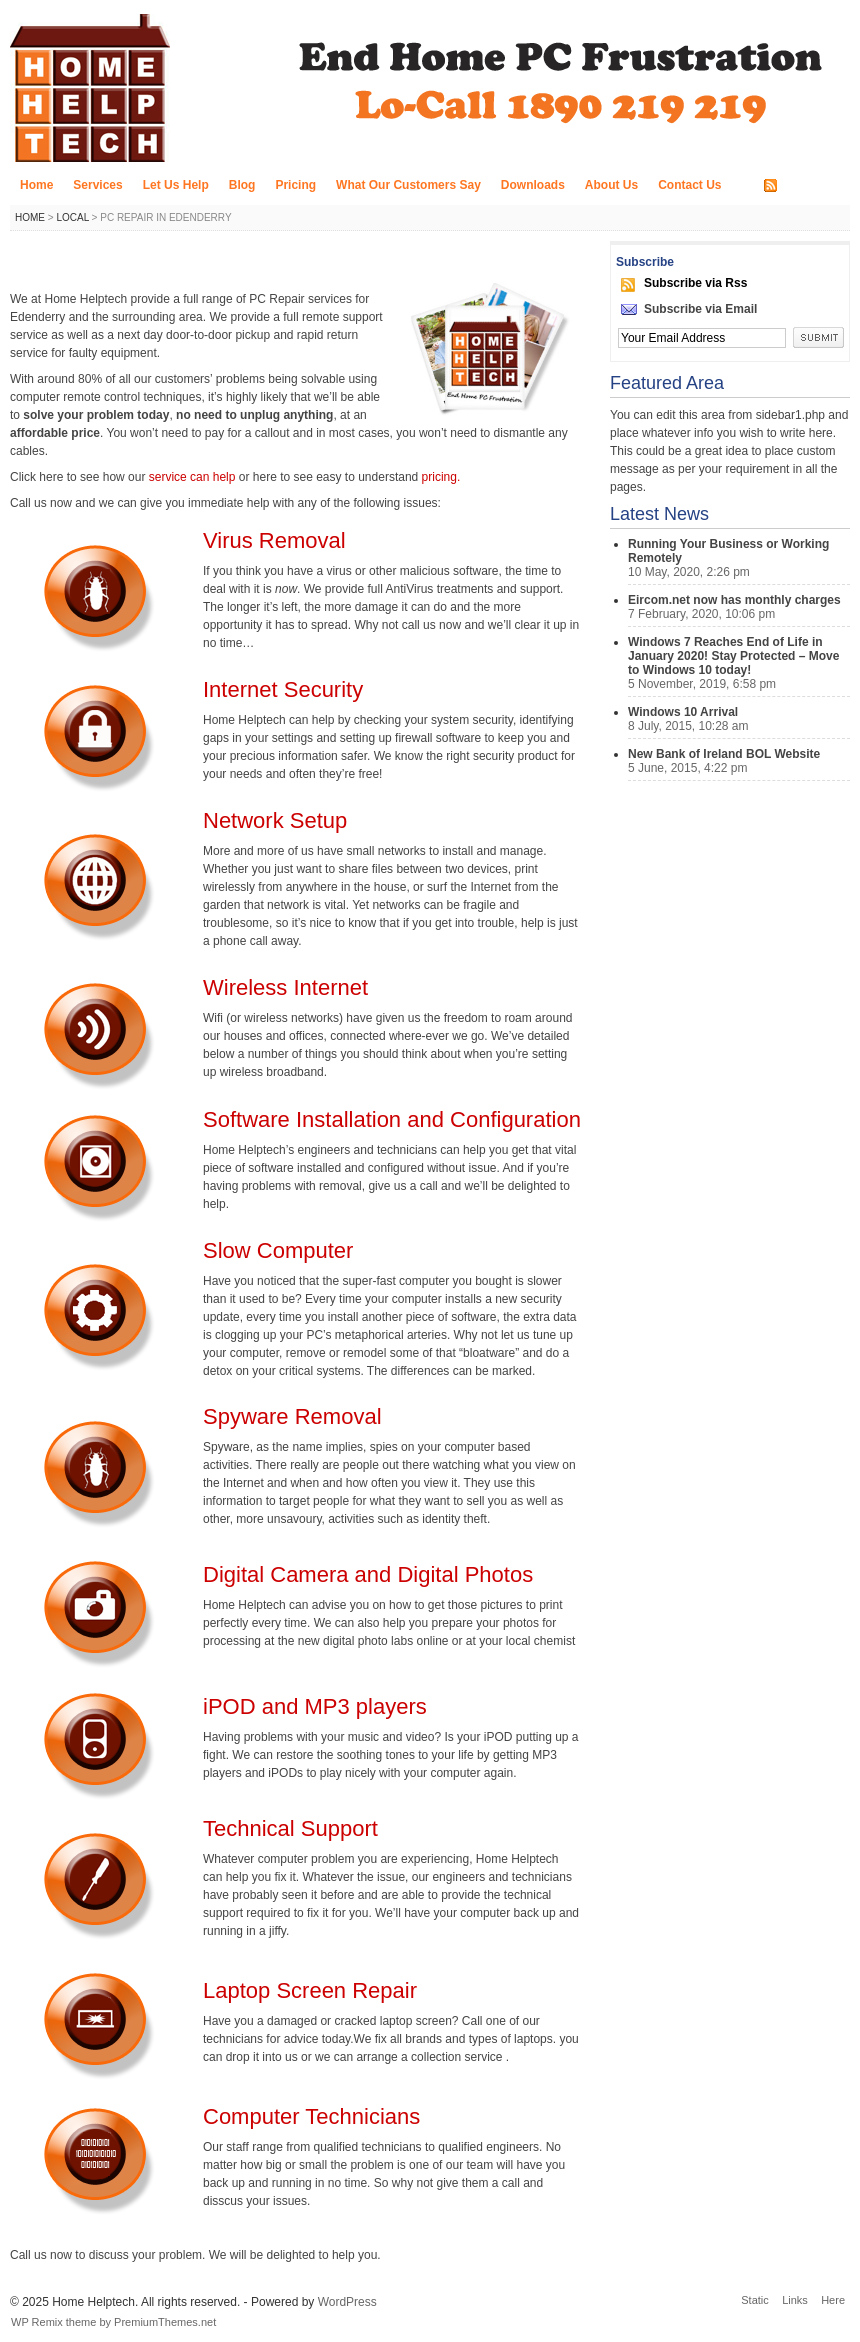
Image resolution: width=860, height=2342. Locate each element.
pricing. (441, 477)
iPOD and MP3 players (315, 1706)
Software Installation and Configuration (392, 1119)
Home (36, 185)
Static (755, 2300)
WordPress (347, 2302)
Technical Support (290, 1828)
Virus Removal (274, 540)
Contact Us (689, 185)
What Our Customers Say (408, 185)
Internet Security (283, 689)
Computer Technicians (311, 2116)
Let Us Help (176, 185)
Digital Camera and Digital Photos (368, 1574)
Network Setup (275, 820)
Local (72, 217)
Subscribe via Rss (695, 283)
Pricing (295, 185)
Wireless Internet (285, 987)
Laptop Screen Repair (310, 1990)
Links (795, 2300)
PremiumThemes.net (165, 2322)
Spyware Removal (292, 1416)
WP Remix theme (53, 2322)
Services (97, 185)
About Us (611, 185)
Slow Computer (278, 1250)
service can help (194, 477)
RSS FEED (812, 186)
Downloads (533, 185)
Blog (242, 185)
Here (833, 2300)
